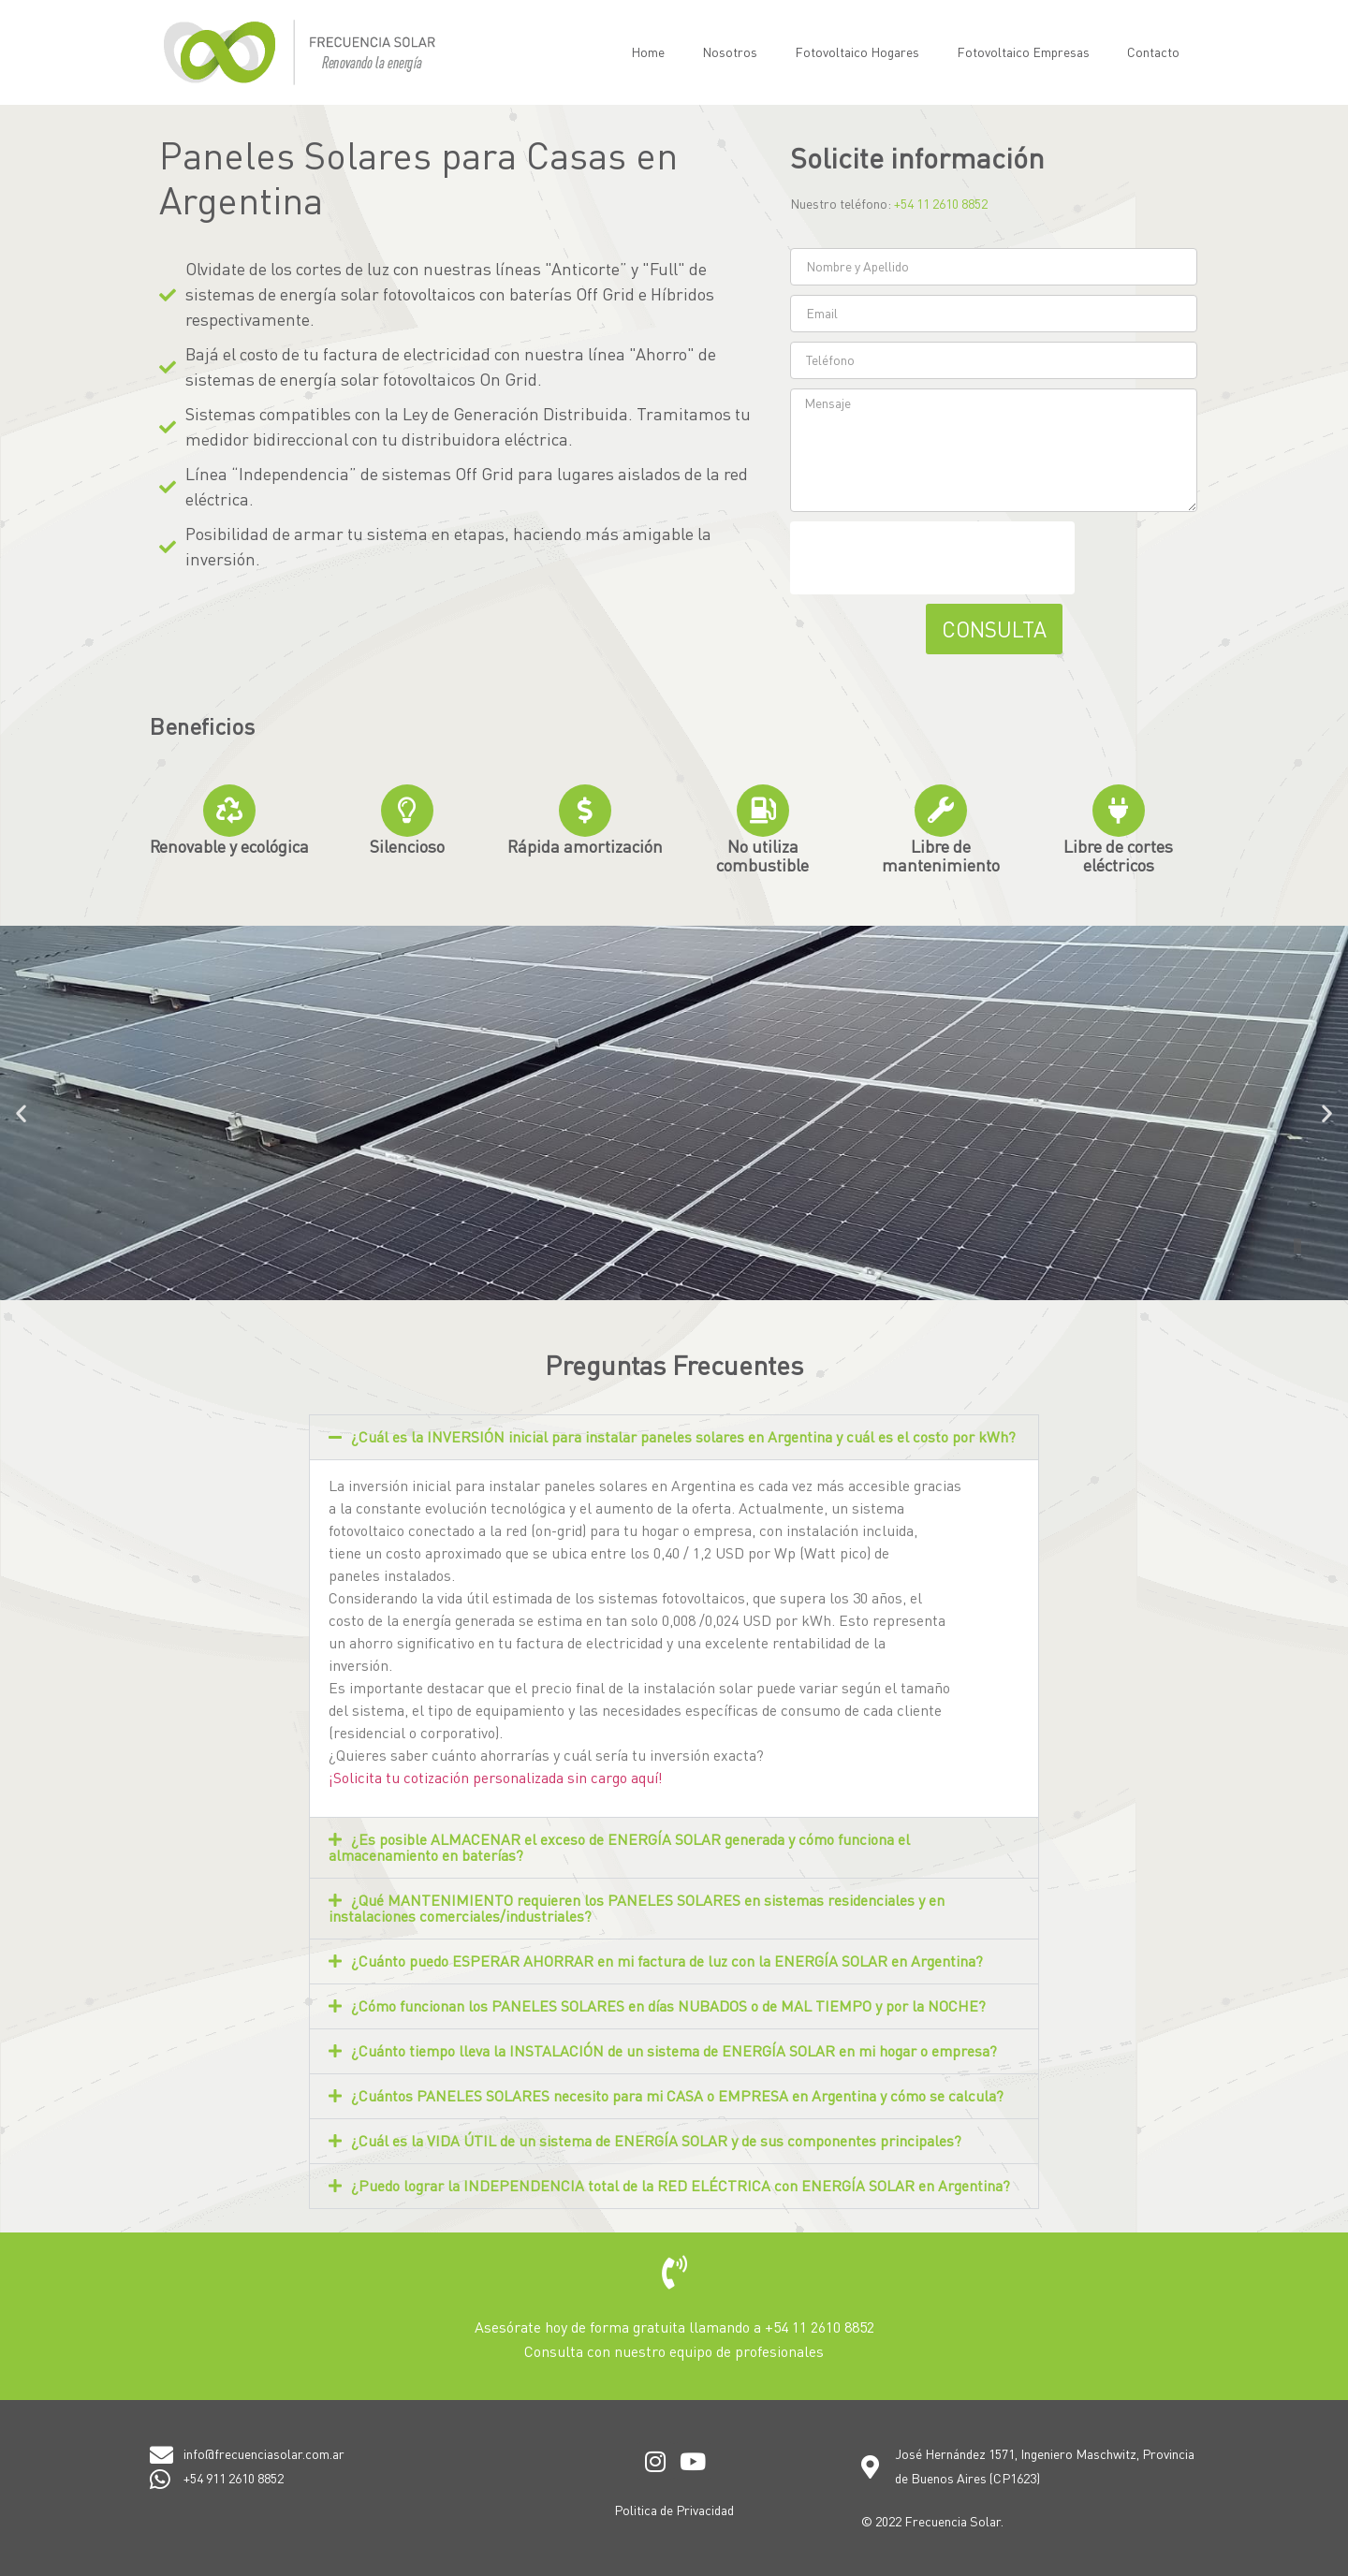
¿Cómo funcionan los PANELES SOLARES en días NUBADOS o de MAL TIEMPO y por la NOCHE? (668, 2006)
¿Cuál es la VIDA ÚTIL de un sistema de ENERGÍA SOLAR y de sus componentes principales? (656, 2140)
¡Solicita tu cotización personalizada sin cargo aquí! (496, 1777)
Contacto (1153, 52)
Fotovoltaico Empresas (1023, 52)
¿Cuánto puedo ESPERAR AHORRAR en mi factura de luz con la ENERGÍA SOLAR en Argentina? (667, 1961)
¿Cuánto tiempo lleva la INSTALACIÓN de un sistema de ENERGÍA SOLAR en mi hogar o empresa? (674, 2051)
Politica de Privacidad (674, 2510)
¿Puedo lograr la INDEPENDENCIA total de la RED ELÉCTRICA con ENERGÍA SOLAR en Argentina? (680, 2185)
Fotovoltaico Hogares (857, 52)
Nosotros (729, 52)
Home (648, 52)
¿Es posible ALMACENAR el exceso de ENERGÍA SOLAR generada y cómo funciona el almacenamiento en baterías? (619, 1847)
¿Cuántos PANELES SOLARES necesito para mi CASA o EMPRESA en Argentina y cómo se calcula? (677, 2095)
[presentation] (932, 557)
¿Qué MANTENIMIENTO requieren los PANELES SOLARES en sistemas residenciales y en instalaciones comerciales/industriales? (637, 1908)
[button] (21, 1112)
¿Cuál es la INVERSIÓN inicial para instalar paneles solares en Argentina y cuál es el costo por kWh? (683, 1436)
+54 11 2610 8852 (941, 204)
